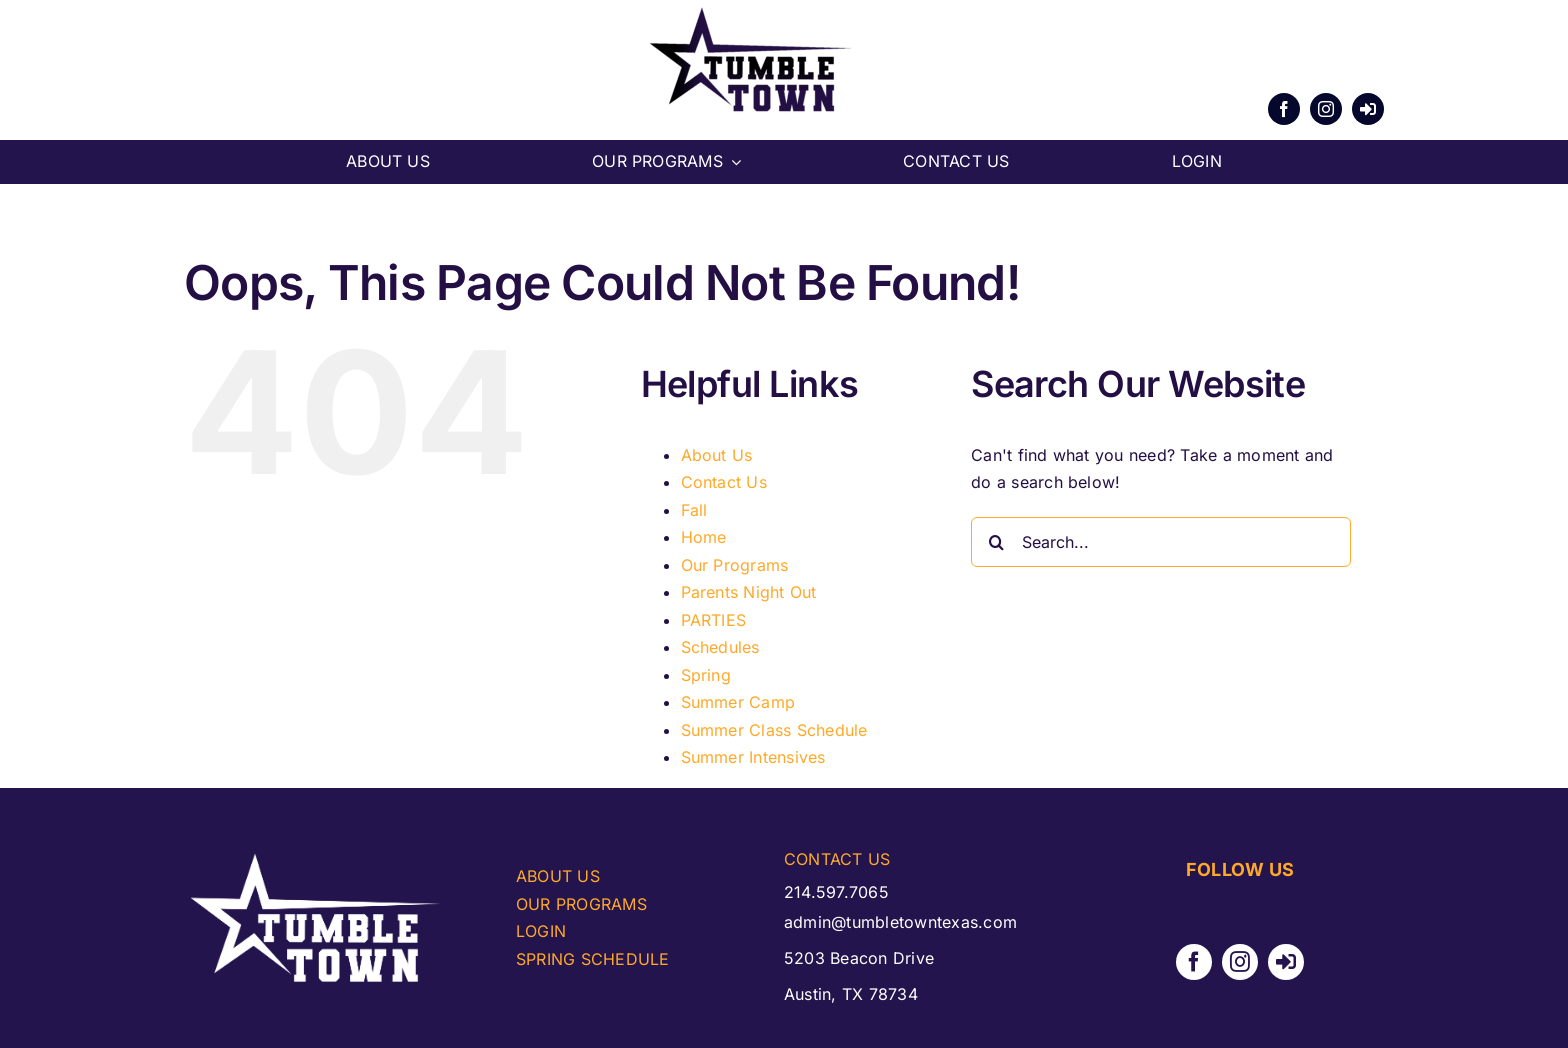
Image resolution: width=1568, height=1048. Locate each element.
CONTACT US (837, 859)
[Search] (996, 542)
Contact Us (724, 482)
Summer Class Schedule (774, 730)
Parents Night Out (749, 592)
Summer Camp (738, 702)
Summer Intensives (753, 757)
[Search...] (1161, 542)
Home (704, 537)
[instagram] (1326, 109)
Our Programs (735, 565)
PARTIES (714, 620)
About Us (717, 455)
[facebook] (1284, 109)
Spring (706, 675)
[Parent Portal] (1368, 109)
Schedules (720, 647)
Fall (694, 510)
